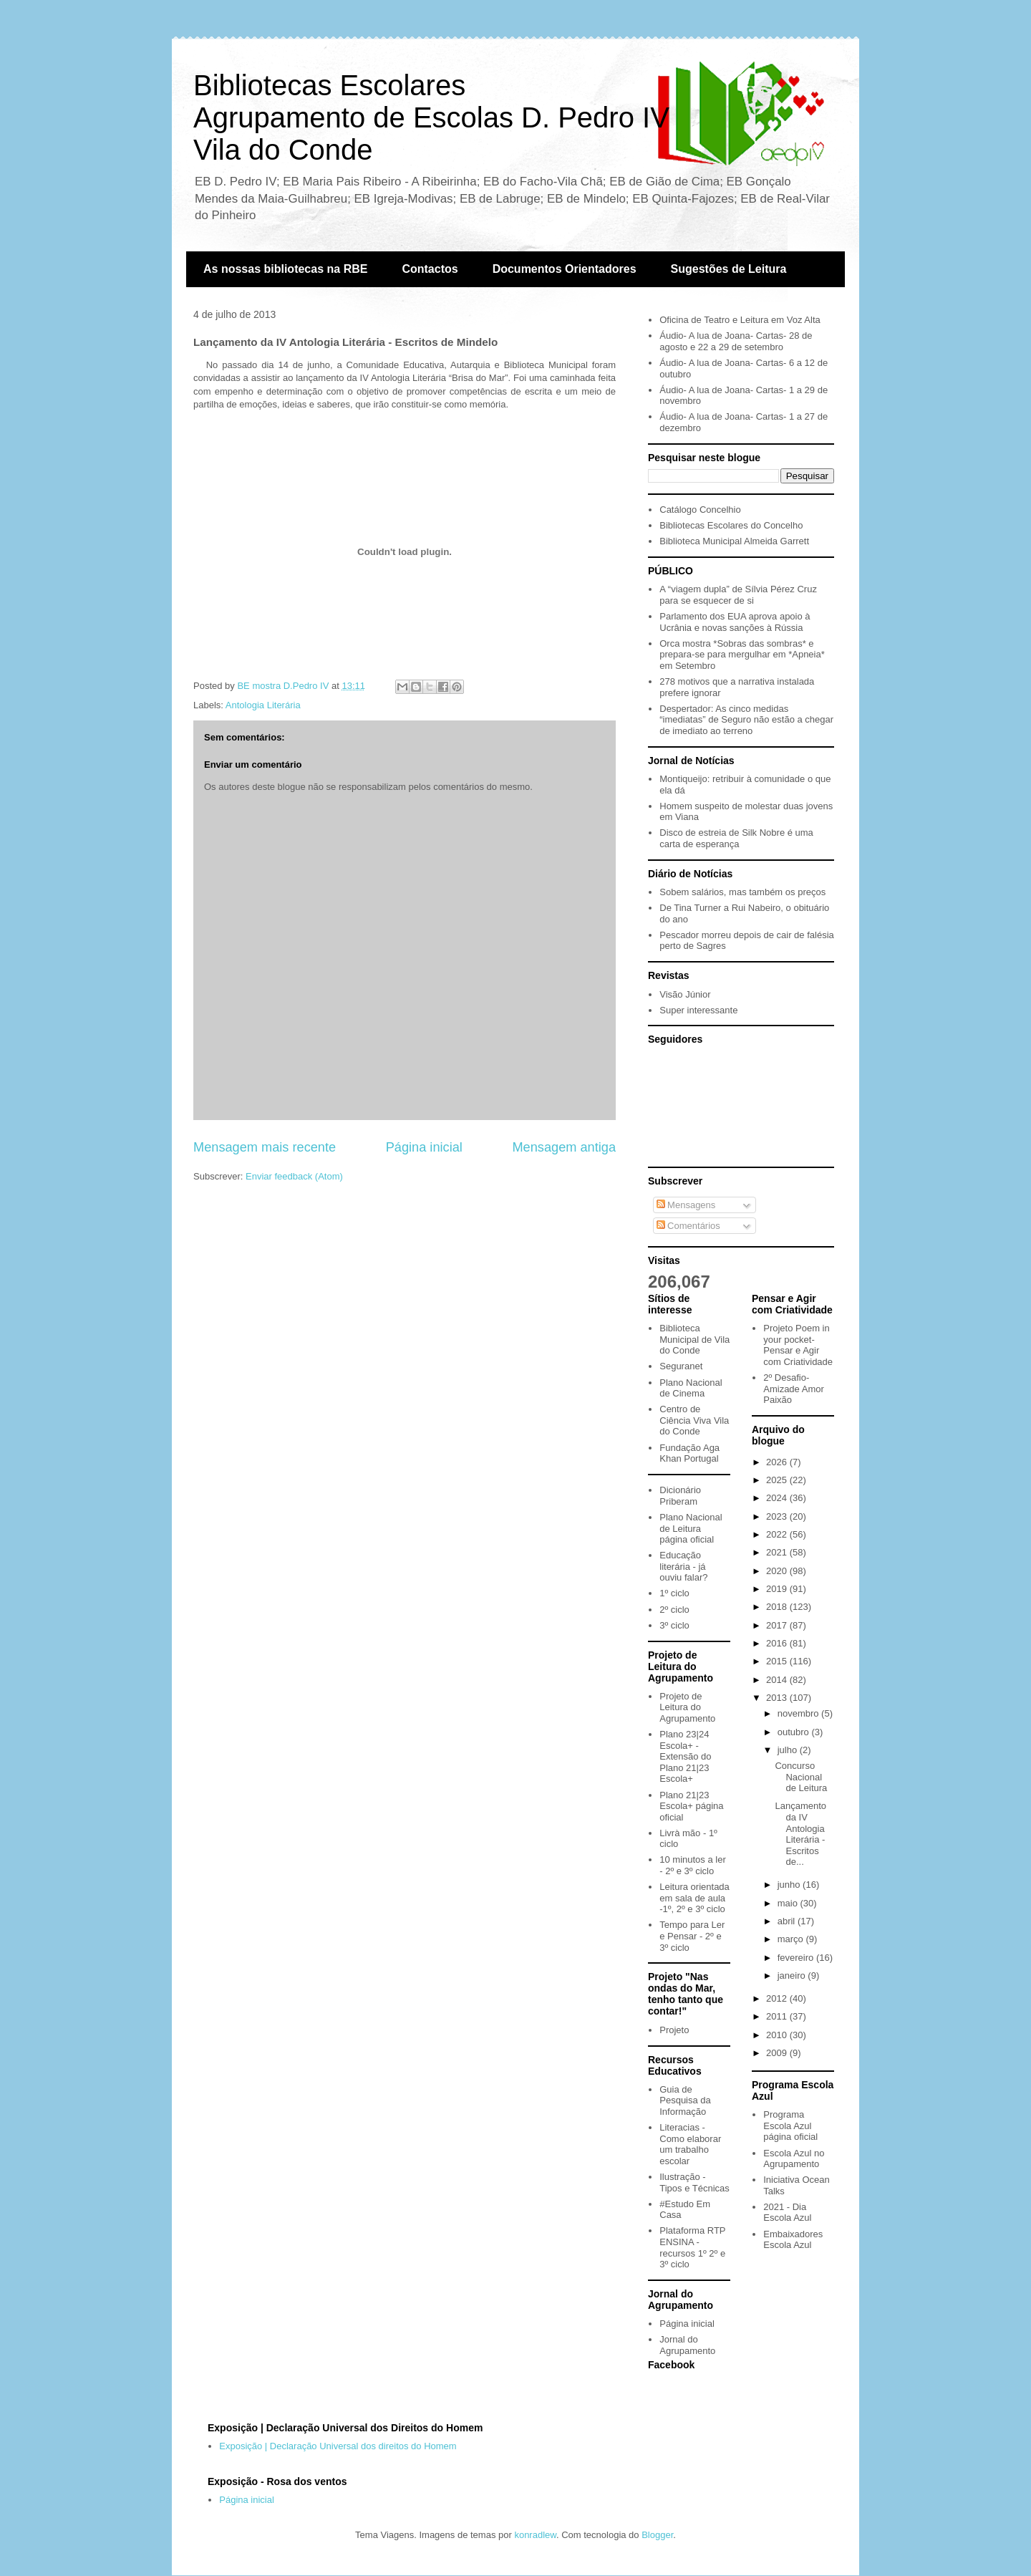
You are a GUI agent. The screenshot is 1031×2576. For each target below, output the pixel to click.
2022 (778, 1534)
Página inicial (424, 1147)
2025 (778, 1480)
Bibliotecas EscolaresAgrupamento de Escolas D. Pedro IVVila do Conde (431, 117)
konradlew (535, 2534)
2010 (778, 2035)
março (792, 1939)
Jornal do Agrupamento (687, 2345)
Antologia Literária (263, 705)
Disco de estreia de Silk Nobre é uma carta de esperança (736, 838)
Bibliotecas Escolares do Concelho (731, 525)
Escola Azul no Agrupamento (793, 2159)
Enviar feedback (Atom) (294, 1176)
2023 (778, 1516)
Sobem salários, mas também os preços (742, 892)
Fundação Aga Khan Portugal (689, 1453)
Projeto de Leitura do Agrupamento (687, 1707)
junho (790, 1884)
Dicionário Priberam (680, 1496)
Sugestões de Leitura (729, 269)
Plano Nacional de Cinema (690, 1388)
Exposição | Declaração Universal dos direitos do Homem (337, 2446)
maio (789, 1903)
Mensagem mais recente (264, 1147)
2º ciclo (674, 1609)
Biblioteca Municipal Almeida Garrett (734, 541)
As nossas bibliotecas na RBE (285, 269)
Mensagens (686, 1205)
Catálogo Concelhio (699, 509)
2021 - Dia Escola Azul (787, 2212)
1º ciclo (674, 1593)
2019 (778, 1588)
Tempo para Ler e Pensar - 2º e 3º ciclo (692, 1935)
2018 (778, 1606)
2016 (778, 1643)
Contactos (430, 269)
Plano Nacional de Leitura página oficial (690, 1528)
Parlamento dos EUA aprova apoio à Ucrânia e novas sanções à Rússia (734, 622)
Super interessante (698, 1010)
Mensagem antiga (564, 1147)
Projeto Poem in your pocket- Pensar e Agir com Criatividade (798, 1345)
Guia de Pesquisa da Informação (685, 2100)
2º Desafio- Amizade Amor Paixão (793, 1388)
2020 (778, 1571)
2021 (778, 1552)
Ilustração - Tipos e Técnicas (694, 2182)
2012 (778, 1998)
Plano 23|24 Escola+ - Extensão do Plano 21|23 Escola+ (685, 1756)
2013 (778, 1697)
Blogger (657, 2534)
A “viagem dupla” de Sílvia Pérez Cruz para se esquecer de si (738, 595)
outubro (795, 1732)
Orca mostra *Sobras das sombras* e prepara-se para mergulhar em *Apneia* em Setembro (742, 654)
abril (788, 1921)
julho (789, 1750)
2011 (778, 2016)
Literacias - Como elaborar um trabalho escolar (690, 2144)
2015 (778, 1661)
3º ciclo (674, 1625)
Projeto (674, 2030)
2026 (778, 1462)
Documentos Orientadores (564, 269)
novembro (799, 1713)
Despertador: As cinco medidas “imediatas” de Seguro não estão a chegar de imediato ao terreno (746, 719)
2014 (778, 1679)
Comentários (688, 1225)
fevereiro (797, 1957)
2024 (778, 1497)
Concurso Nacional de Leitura (801, 1776)
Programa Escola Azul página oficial (790, 2125)
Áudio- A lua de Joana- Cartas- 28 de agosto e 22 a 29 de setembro (735, 341)
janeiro (793, 1975)
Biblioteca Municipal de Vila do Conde (694, 1339)
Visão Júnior (684, 994)
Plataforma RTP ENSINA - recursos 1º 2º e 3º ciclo (692, 2247)
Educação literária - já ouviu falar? (683, 1566)
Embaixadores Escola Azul (793, 2240)
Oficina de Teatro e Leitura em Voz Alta (740, 319)
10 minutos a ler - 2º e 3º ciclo (692, 1865)
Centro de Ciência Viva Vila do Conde (694, 1420)
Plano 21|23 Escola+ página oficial (691, 1806)
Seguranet (680, 1366)
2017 (778, 1625)
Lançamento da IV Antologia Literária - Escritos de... (800, 1833)
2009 (778, 2052)
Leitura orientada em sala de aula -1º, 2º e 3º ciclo (694, 1897)
